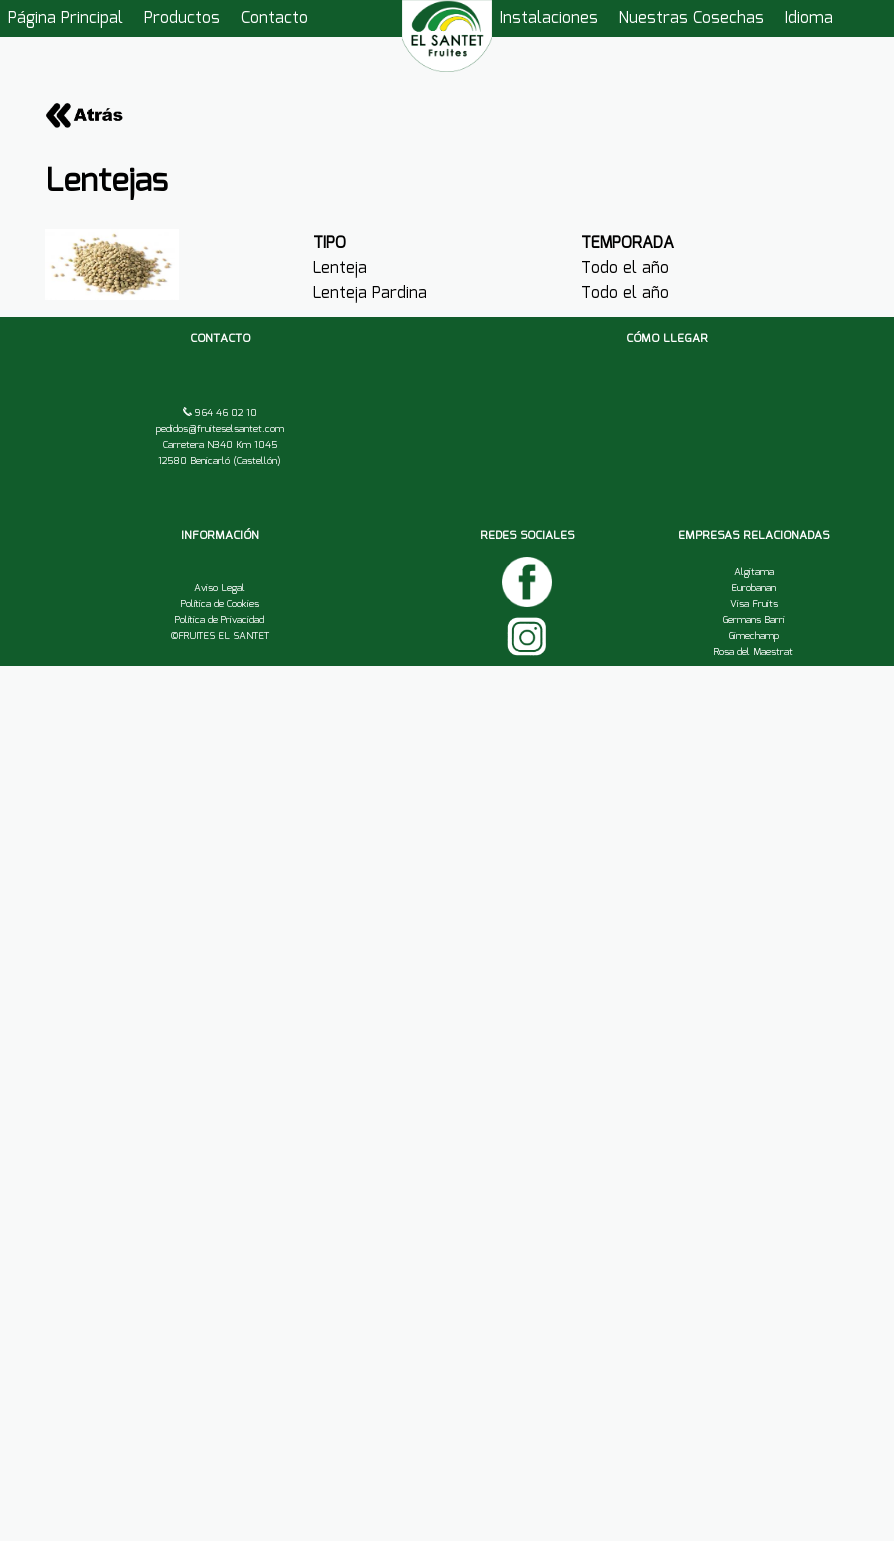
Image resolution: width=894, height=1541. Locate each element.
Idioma (809, 18)
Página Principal (65, 18)
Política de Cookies (220, 604)
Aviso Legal (219, 588)
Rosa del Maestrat (753, 652)
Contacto (274, 18)
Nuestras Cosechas (691, 18)
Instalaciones (549, 18)
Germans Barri (754, 620)
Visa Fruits (754, 604)
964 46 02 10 (224, 413)
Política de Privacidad (219, 620)
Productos (182, 18)
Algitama (754, 572)
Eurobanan (753, 588)
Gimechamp (754, 636)
